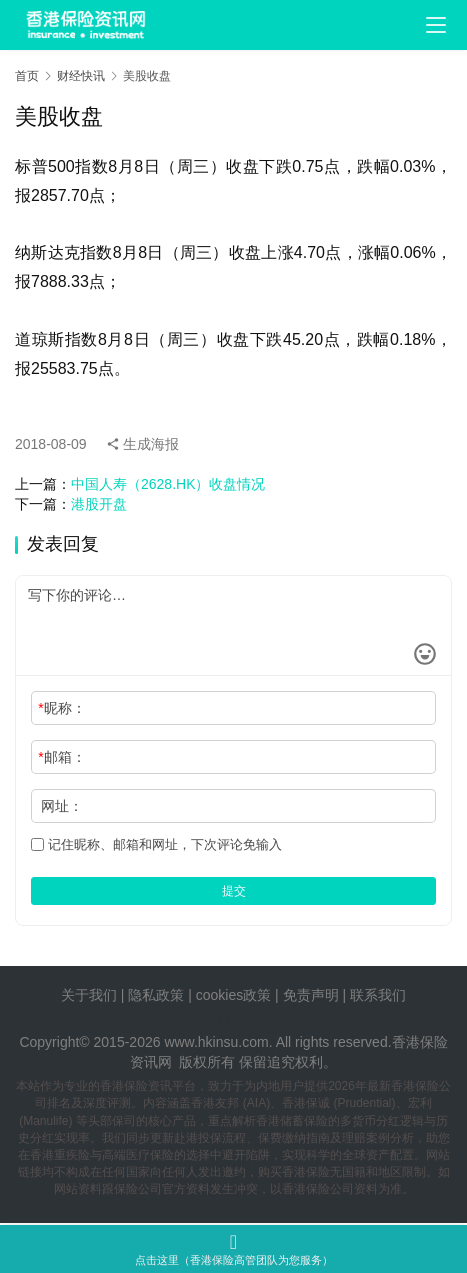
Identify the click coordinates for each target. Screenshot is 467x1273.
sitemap (247, 1019)
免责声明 (313, 995)
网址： (62, 806)
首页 (27, 76)
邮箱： (61, 757)
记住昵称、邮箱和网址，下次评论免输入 (156, 844)
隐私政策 (156, 995)
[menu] (436, 25)
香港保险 (420, 1042)
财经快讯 (81, 76)
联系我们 (378, 995)
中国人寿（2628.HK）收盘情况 (168, 484)
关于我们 (89, 995)
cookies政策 (233, 995)
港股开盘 (99, 504)
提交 (234, 891)
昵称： (61, 708)
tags (210, 1019)
